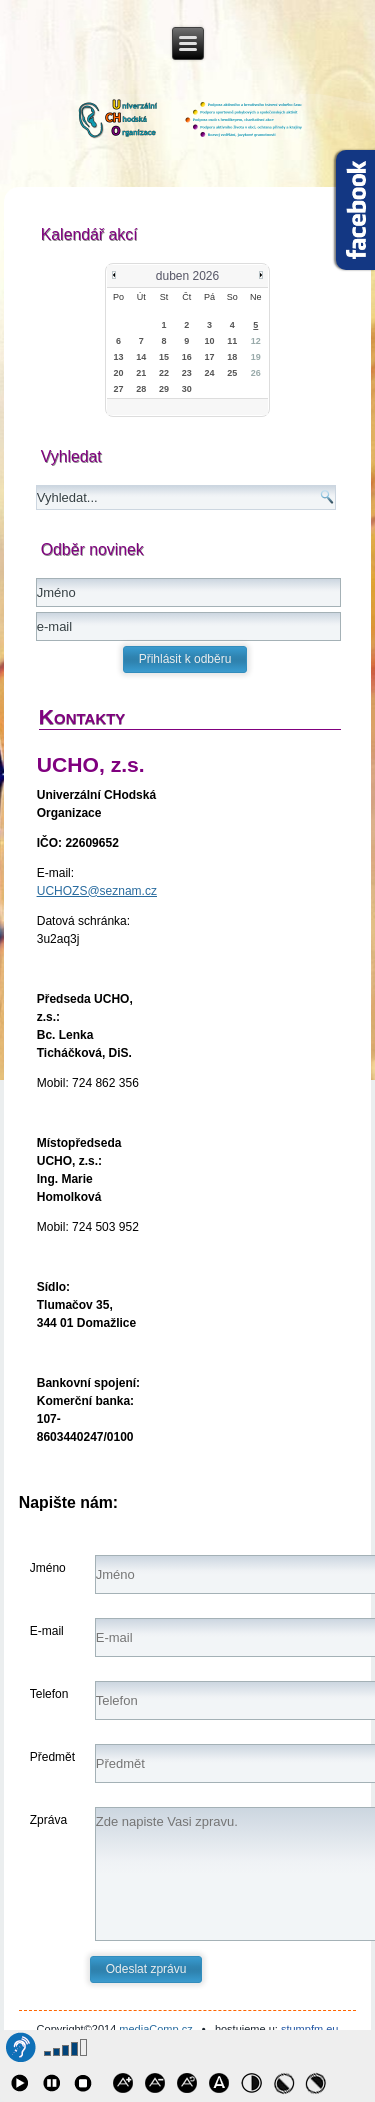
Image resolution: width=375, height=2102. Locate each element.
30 (187, 389)
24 (209, 373)
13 (118, 357)
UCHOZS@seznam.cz (97, 891)
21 (141, 373)
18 (232, 357)
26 (256, 373)
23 (187, 373)
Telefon (49, 1694)
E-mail (47, 1631)
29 (164, 389)
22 (164, 373)
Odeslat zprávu (146, 1969)
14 (141, 357)
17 (209, 357)
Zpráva (48, 1820)
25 (232, 373)
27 (118, 389)
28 (141, 389)
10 (209, 341)
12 (256, 341)
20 (118, 373)
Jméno (48, 1568)
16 (187, 357)
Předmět (52, 1757)
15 (164, 357)
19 (256, 357)
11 (232, 341)
